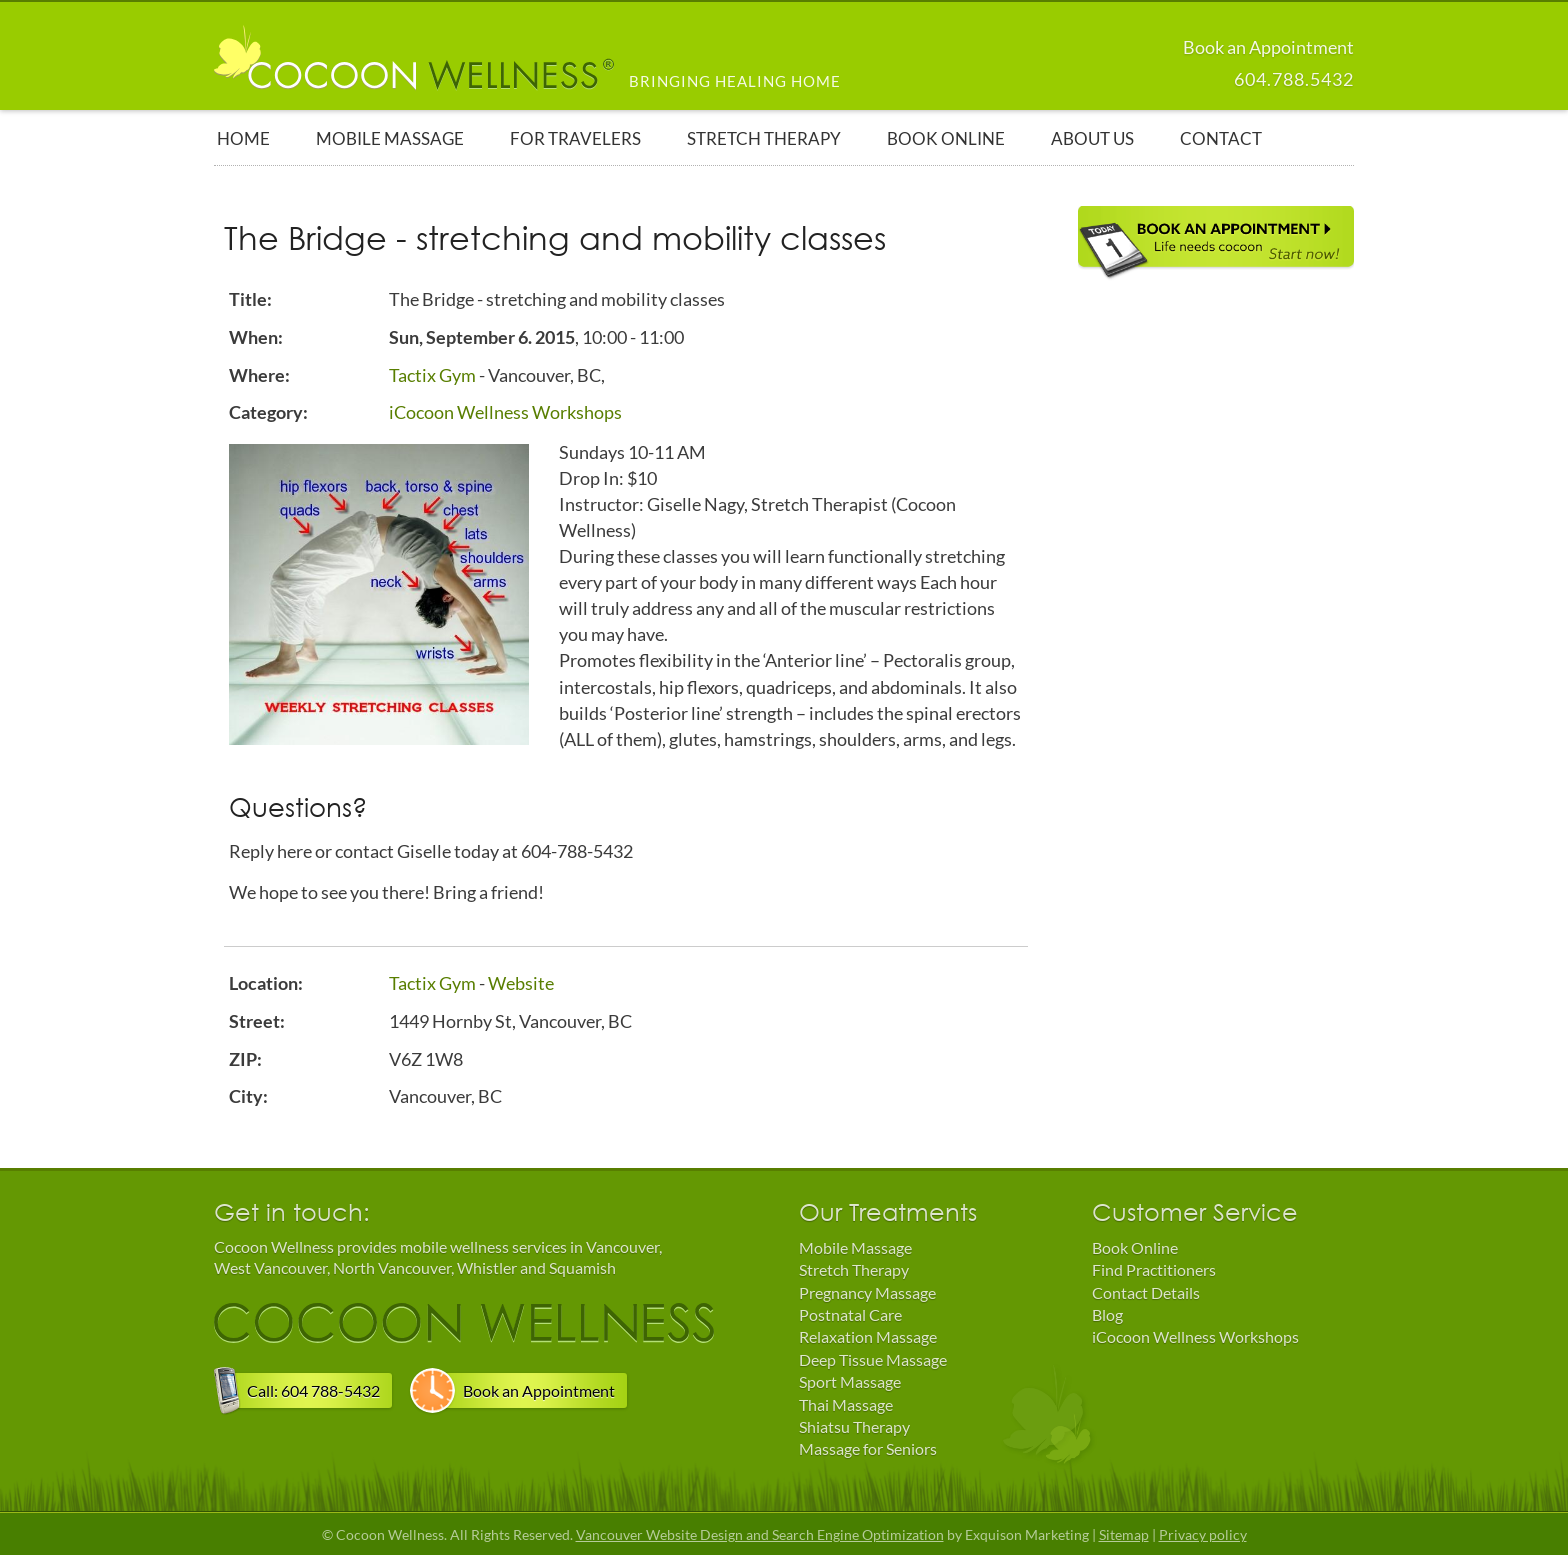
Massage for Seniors (868, 1448)
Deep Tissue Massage (873, 1359)
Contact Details (1146, 1292)
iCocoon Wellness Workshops (505, 412)
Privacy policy (1203, 1534)
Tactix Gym (432, 375)
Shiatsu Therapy (854, 1426)
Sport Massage (850, 1381)
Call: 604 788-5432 (313, 1390)
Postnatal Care (850, 1314)
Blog (1107, 1314)
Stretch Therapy (854, 1269)
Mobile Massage (855, 1247)
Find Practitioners (1154, 1269)
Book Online (1135, 1247)
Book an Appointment (539, 1390)
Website (521, 983)
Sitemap (1124, 1534)
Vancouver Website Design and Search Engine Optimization (760, 1534)
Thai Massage (846, 1404)
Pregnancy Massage (867, 1292)
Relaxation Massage (868, 1336)
